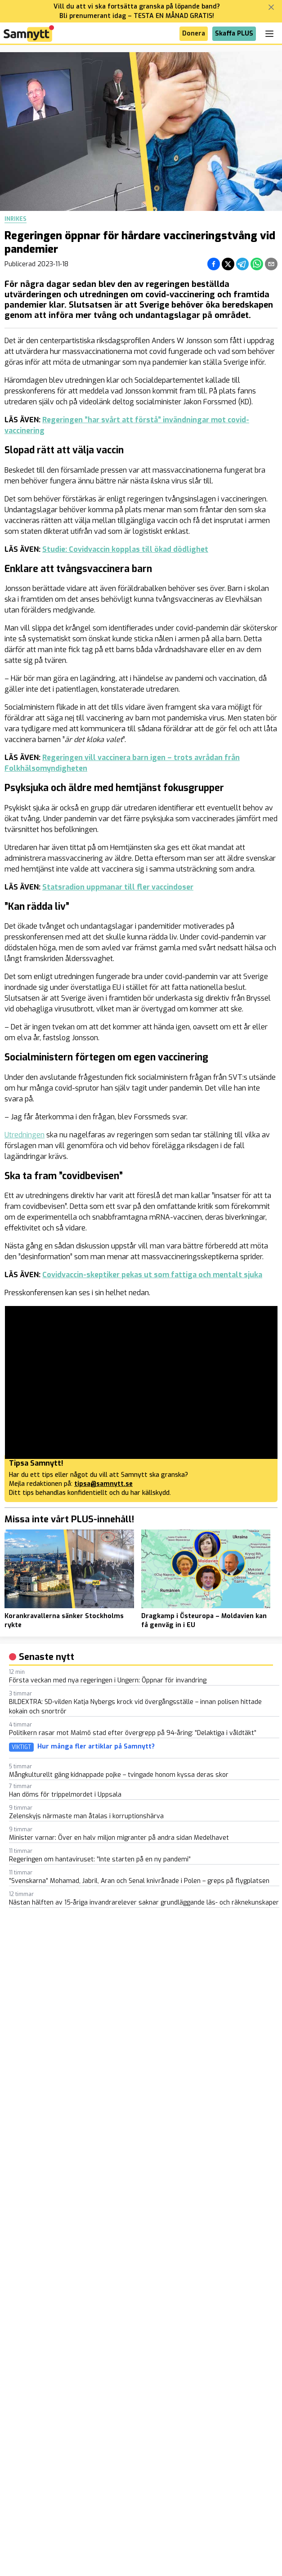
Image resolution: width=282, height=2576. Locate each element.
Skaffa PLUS (234, 33)
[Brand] (29, 33)
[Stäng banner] (271, 7)
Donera (193, 33)
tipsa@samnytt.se (103, 1484)
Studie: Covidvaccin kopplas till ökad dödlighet (125, 549)
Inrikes (15, 219)
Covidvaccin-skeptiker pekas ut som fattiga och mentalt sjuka (152, 1274)
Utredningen (24, 1135)
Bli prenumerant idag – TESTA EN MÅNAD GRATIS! (136, 16)
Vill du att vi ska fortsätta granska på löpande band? (137, 6)
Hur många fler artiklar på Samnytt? (96, 1747)
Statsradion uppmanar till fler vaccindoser (117, 887)
